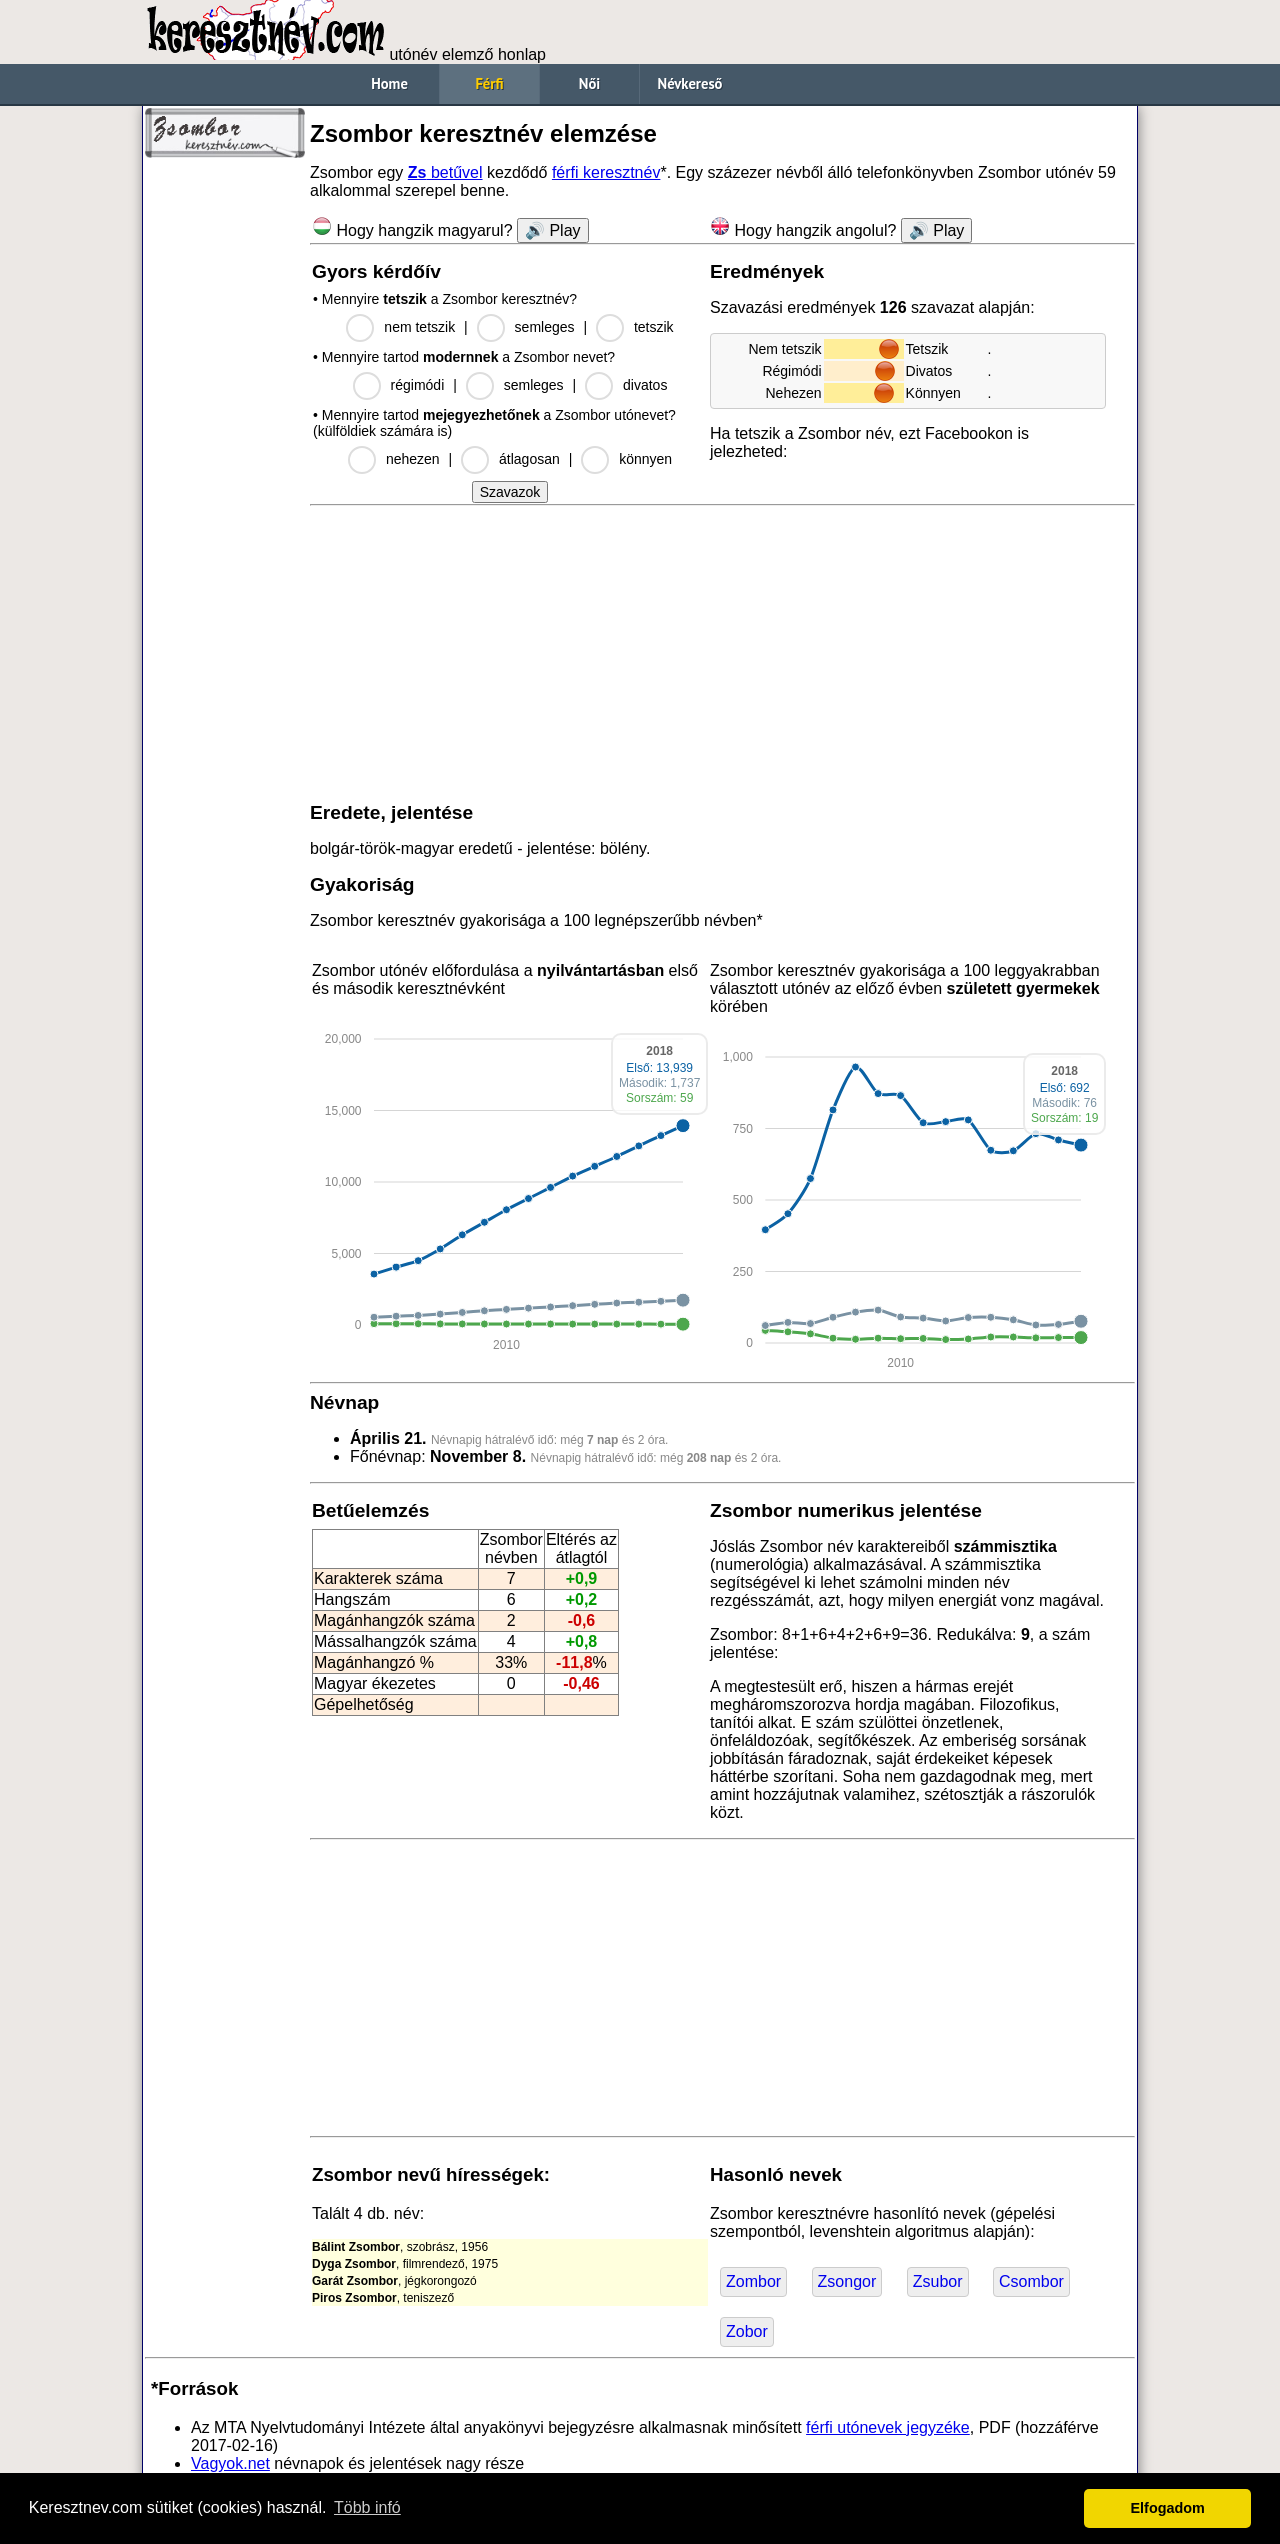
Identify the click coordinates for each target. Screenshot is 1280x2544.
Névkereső (690, 83)
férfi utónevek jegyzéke (888, 2427)
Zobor (747, 2331)
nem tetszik (419, 327)
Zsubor (938, 2281)
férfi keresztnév (606, 172)
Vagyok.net (230, 2463)
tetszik (654, 327)
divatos (645, 385)
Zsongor (847, 2281)
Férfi (489, 83)
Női (589, 83)
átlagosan (529, 459)
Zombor (753, 2281)
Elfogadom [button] (1168, 2508)
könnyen (645, 459)
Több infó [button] (367, 2507)
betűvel (445, 172)
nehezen (413, 459)
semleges (545, 327)
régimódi (418, 385)
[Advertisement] (225, 470)
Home (389, 83)
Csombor (1031, 2281)
